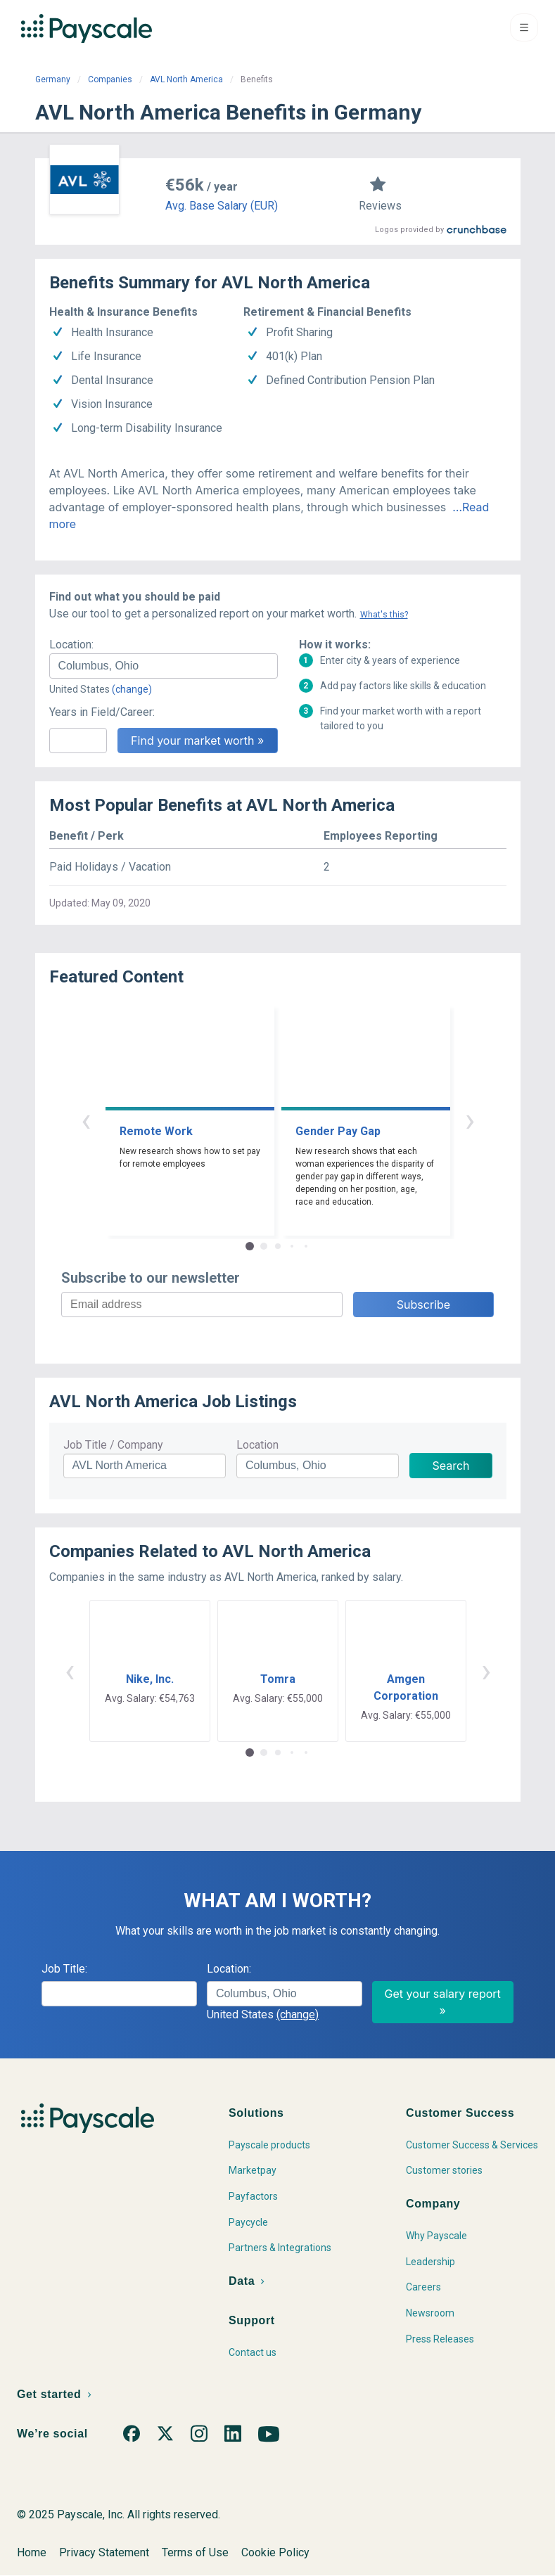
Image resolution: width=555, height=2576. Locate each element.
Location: (71, 644)
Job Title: (64, 1968)
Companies (110, 79)
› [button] (470, 1120)
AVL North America (186, 79)
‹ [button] (86, 1120)
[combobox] (163, 666)
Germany (52, 79)
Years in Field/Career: (102, 712)
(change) (132, 689)
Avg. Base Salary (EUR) (221, 205)
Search (450, 1466)
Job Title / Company (113, 1445)
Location (257, 1445)
